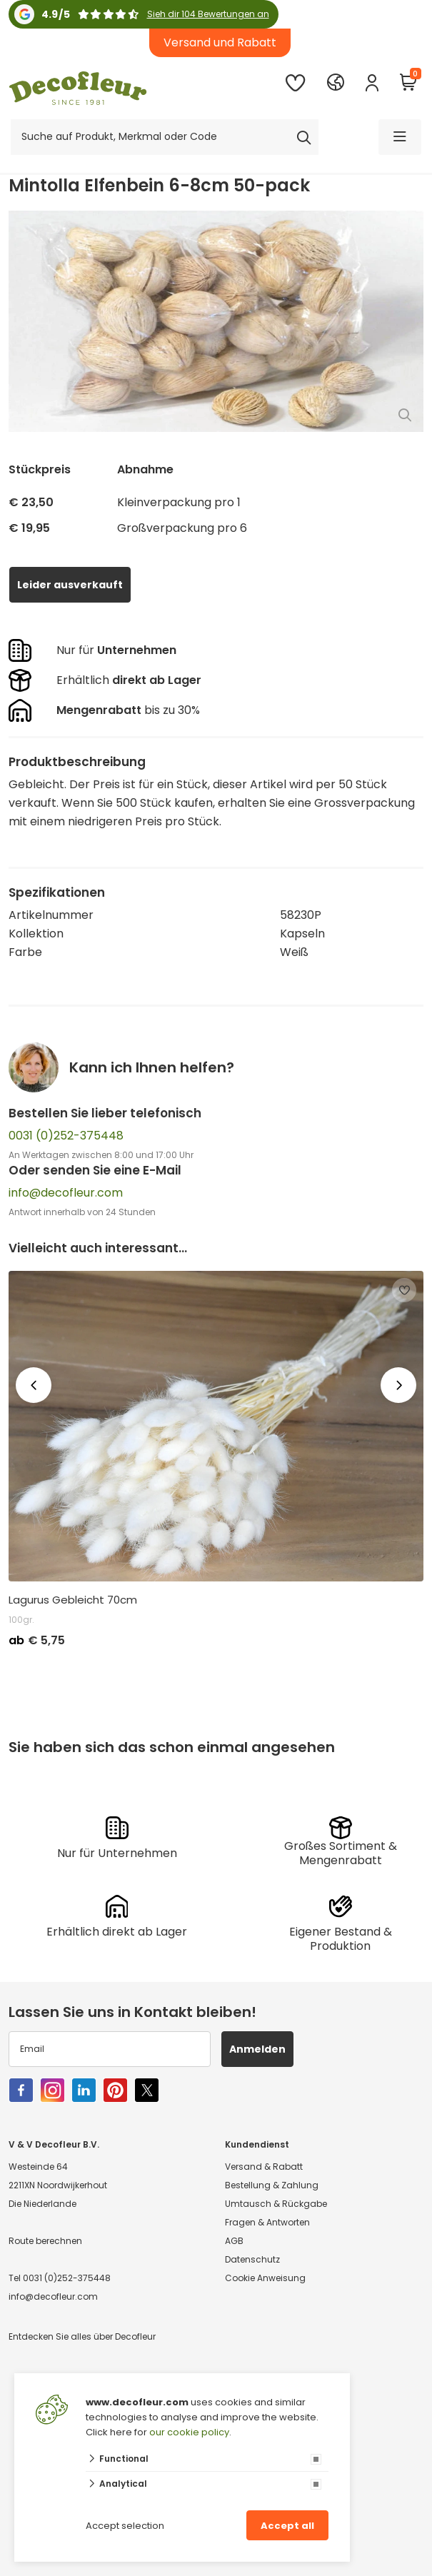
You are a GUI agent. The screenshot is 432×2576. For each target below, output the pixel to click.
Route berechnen (45, 2241)
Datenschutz (252, 2259)
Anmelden (257, 2049)
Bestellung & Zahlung (271, 2185)
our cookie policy (189, 2432)
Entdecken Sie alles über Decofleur (82, 2336)
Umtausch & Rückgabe (276, 2204)
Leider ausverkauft (70, 585)
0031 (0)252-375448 (66, 1135)
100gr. (21, 1619)
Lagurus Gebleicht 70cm (73, 1600)
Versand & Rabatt (264, 2166)
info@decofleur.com (66, 1192)
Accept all (287, 2525)
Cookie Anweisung (265, 2278)
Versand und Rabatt (220, 42)
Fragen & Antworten (267, 2222)
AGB (234, 2241)
